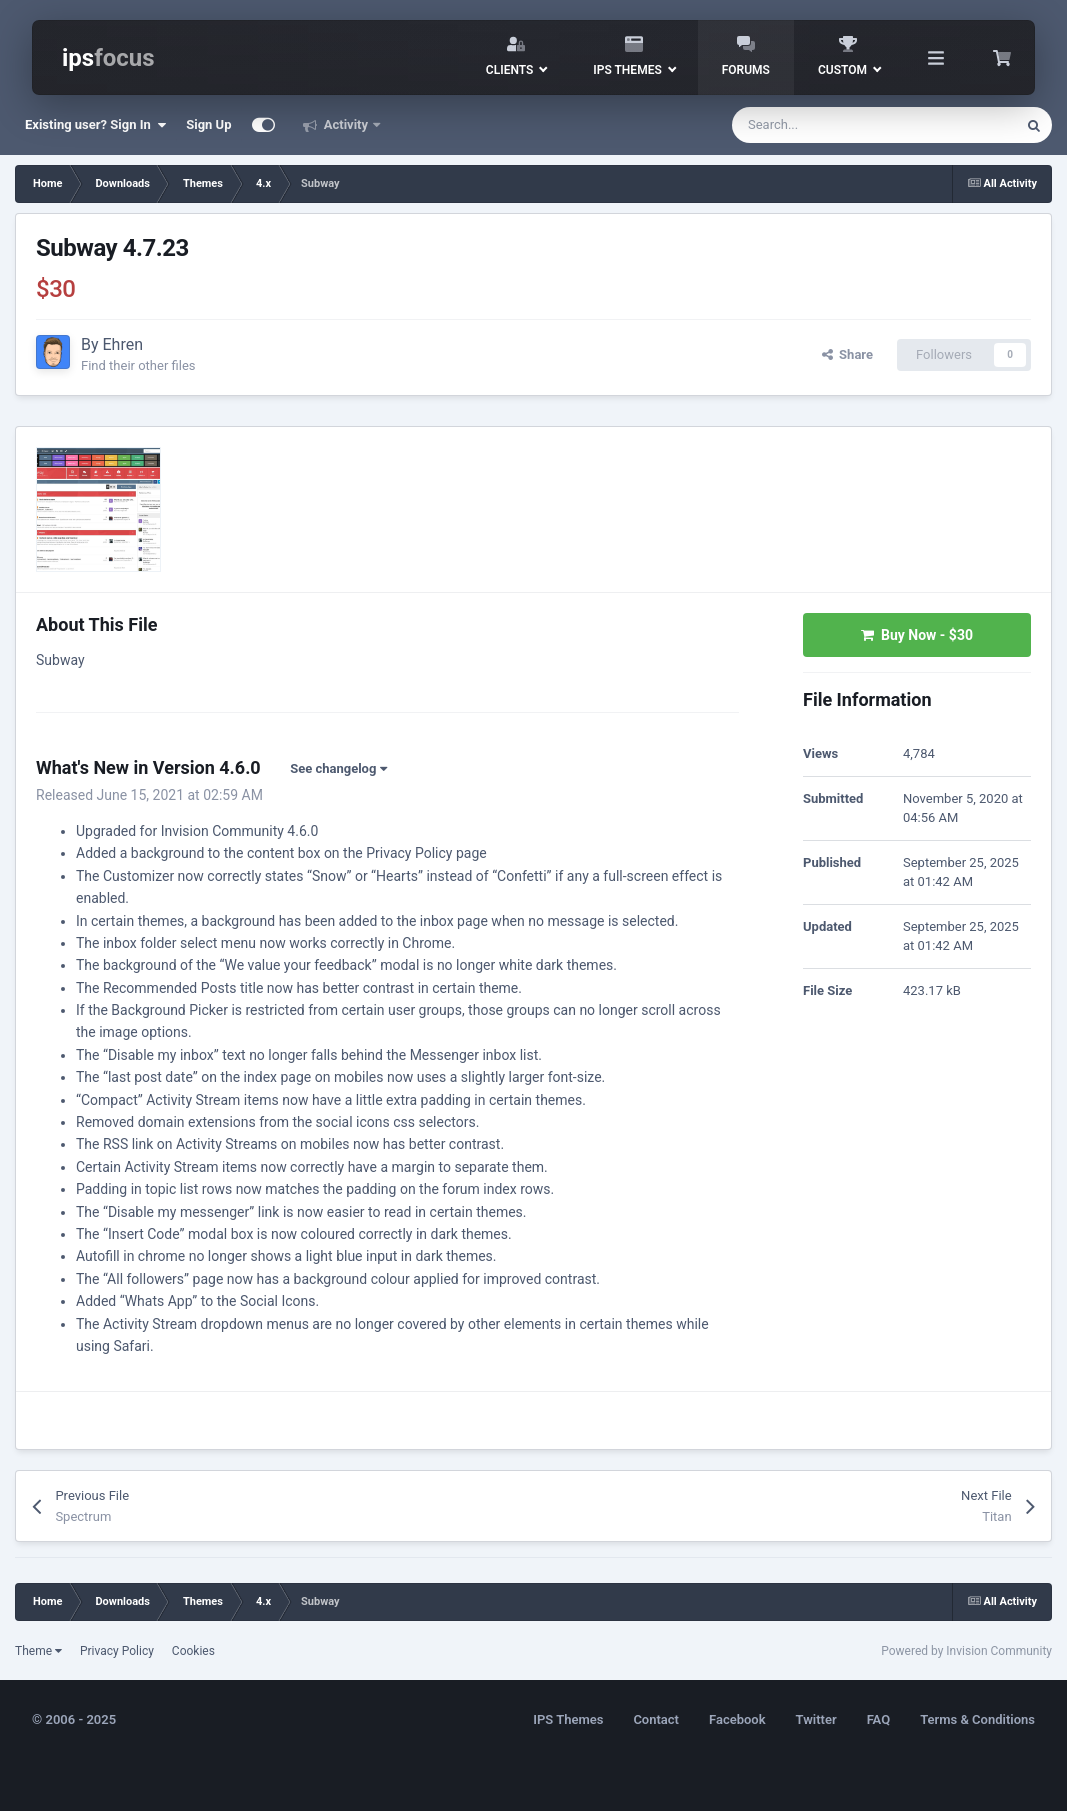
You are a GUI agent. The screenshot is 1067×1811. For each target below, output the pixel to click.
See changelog (338, 768)
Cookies (193, 1651)
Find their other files (138, 365)
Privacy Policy (117, 1651)
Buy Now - (917, 635)
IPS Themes (568, 1719)
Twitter (816, 1719)
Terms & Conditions (977, 1719)
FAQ (879, 1719)
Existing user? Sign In (95, 125)
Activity (346, 124)
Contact (656, 1719)
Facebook (737, 1719)
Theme (38, 1651)
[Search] (832, 125)
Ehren (123, 344)
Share (847, 354)
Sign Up (208, 124)
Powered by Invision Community (966, 1651)
